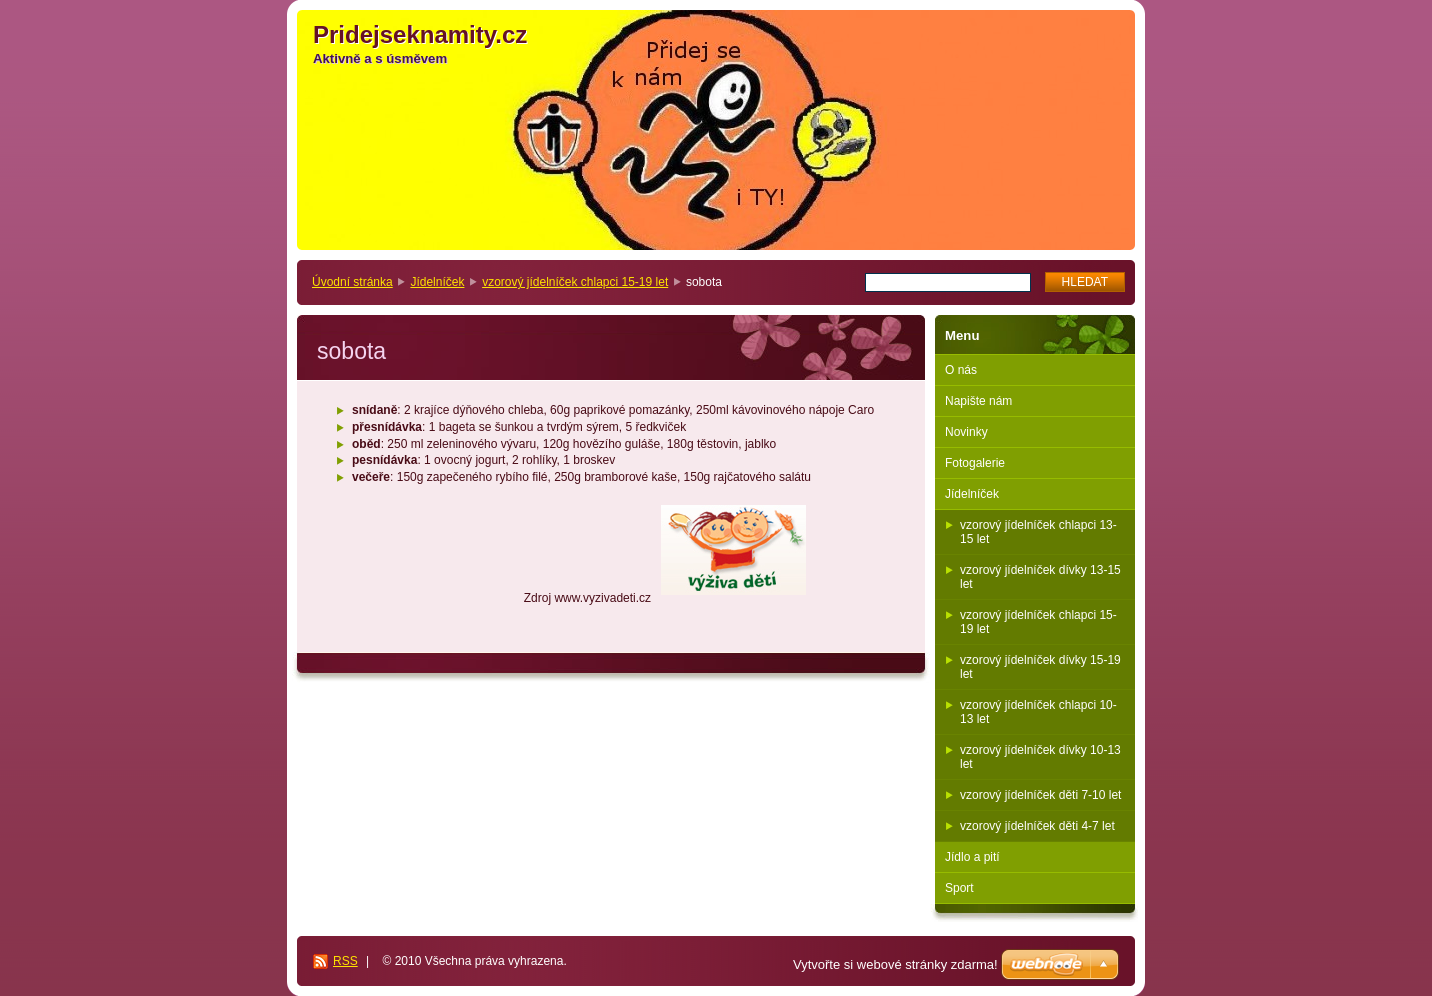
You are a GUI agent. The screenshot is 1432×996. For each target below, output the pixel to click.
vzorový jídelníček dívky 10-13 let (1040, 757)
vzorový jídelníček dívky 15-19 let (1040, 667)
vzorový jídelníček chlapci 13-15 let (1038, 532)
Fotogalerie (975, 463)
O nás (961, 370)
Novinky (966, 432)
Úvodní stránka (352, 282)
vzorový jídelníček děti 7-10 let (1040, 795)
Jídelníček (437, 282)
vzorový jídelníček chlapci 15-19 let (575, 282)
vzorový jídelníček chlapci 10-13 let (1038, 712)
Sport (959, 888)
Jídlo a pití (972, 857)
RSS (345, 961)
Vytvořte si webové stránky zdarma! (895, 964)
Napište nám (978, 401)
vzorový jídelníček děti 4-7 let (1037, 826)
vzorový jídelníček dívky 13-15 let (1040, 577)
